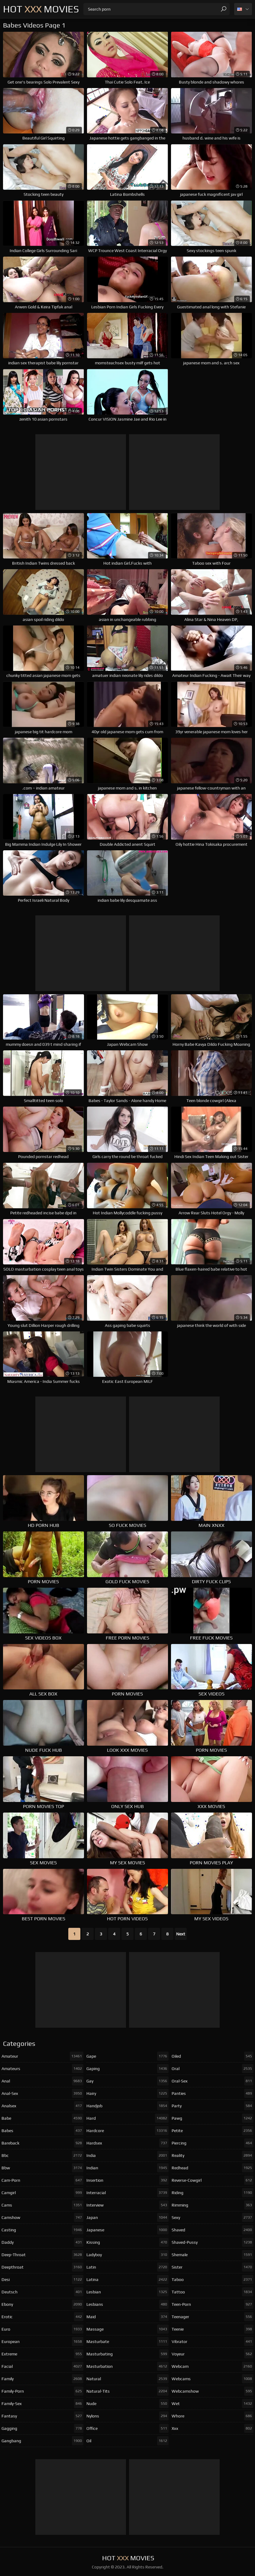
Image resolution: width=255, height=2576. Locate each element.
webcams (212, 2378)
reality (212, 2155)
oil (127, 2440)
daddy (42, 2242)
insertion (127, 2180)
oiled (212, 2056)
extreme (42, 2353)
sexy (212, 2217)
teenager (212, 2316)
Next (180, 1933)
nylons (127, 2415)
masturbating (127, 2353)
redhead (212, 2167)
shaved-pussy (212, 2242)
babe (42, 2118)
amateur (42, 2056)
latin (127, 2267)
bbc (42, 2155)
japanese (127, 2229)
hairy (127, 2093)
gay (127, 2080)
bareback (42, 2143)
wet (212, 2403)
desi (42, 2279)
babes (42, 2130)
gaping (127, 2068)
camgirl (42, 2192)
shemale (212, 2254)
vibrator (212, 2341)
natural (127, 2378)
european (42, 2341)
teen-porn (212, 2304)
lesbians (127, 2304)
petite (212, 2130)
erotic (42, 2316)
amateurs (42, 2068)
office (127, 2428)
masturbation (127, 2366)
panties (212, 2093)
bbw (42, 2167)
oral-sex (212, 2080)
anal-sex (42, 2093)
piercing (212, 2143)
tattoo (212, 2291)
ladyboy (127, 2254)
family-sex (42, 2403)
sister (212, 2267)
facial (42, 2366)
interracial (127, 2192)
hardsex (127, 2143)
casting (42, 2229)
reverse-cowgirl (212, 2180)
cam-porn (42, 2180)
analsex (42, 2105)
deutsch (42, 2291)
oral (212, 2068)
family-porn (42, 2391)
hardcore (127, 2130)
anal (42, 2080)
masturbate (127, 2341)
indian (127, 2167)
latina (127, 2279)
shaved (212, 2229)
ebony (42, 2304)
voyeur (212, 2353)
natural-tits (127, 2391)
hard (127, 2118)
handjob (127, 2105)
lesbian (127, 2291)
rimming (212, 2205)
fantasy (42, 2415)
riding (212, 2192)
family (42, 2378)
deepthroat (42, 2267)
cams (42, 2205)
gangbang (42, 2440)
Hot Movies (41, 9)
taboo (212, 2279)
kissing (127, 2242)
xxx (212, 2428)
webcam (212, 2366)
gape (127, 2056)
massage (127, 2329)
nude (127, 2403)
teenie (212, 2329)
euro (42, 2329)
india (127, 2155)
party (212, 2105)
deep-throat (42, 2254)
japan (127, 2217)
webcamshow (212, 2391)
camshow (42, 2217)
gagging (42, 2428)
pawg (212, 2118)
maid (127, 2316)
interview (127, 2205)
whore (212, 2415)
